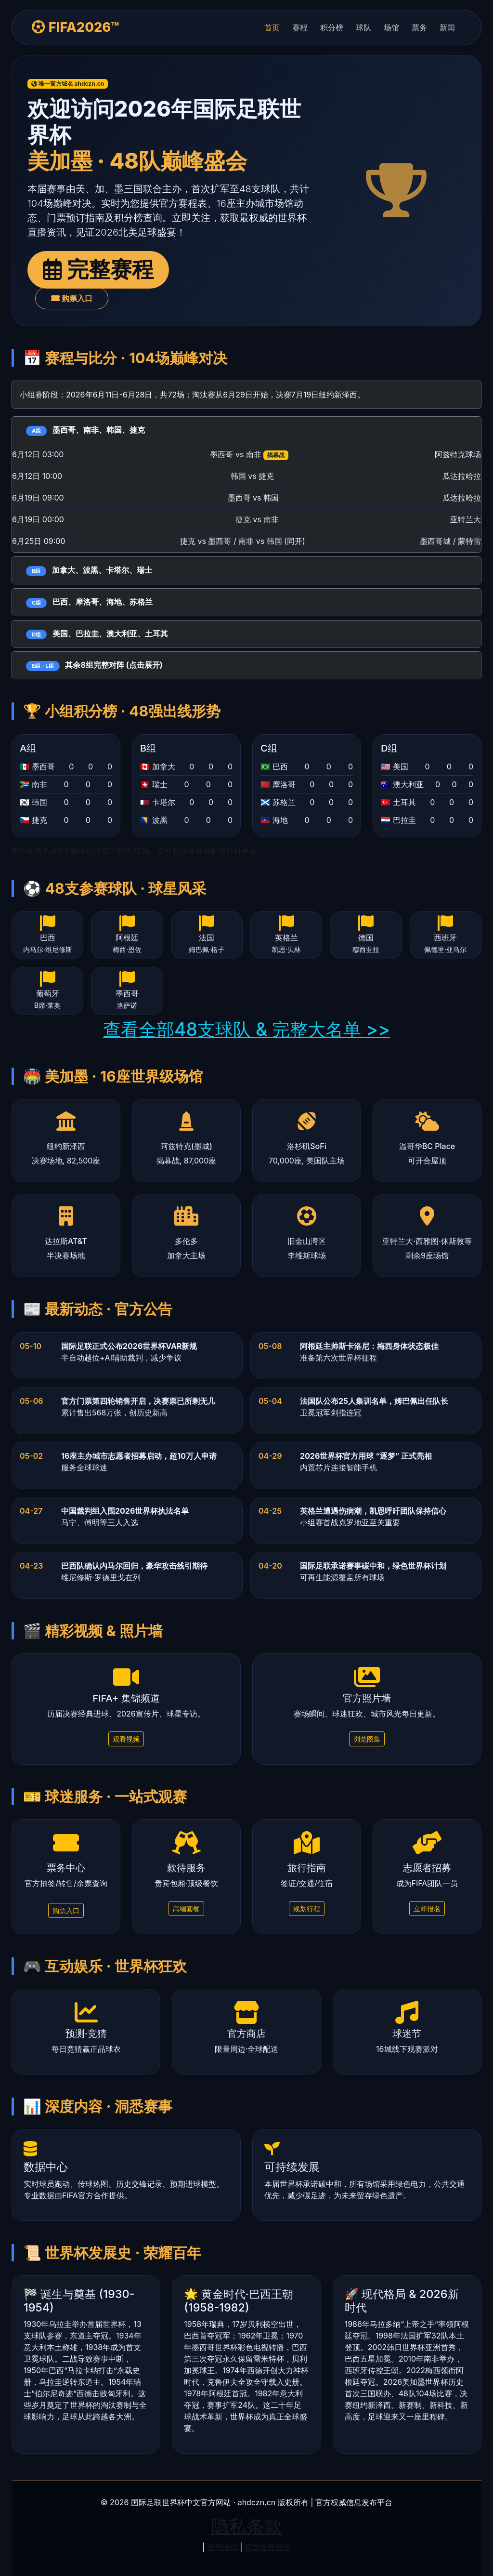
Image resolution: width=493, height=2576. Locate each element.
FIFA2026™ (75, 27)
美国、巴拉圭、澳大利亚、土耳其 (97, 634)
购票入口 (71, 298)
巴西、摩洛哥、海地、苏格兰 (89, 602)
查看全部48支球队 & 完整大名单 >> (246, 1029)
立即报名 (427, 1908)
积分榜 (331, 27)
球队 (363, 27)
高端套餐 (186, 1908)
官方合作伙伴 (268, 2547)
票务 (419, 27)
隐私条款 (246, 2526)
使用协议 (222, 2547)
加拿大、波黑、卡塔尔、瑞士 (89, 570)
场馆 (391, 27)
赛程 (300, 27)
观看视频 (126, 1739)
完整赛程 (98, 269)
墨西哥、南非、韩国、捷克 (85, 430)
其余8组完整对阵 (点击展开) (94, 665)
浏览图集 (366, 1739)
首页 (272, 27)
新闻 (447, 27)
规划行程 (306, 1908)
